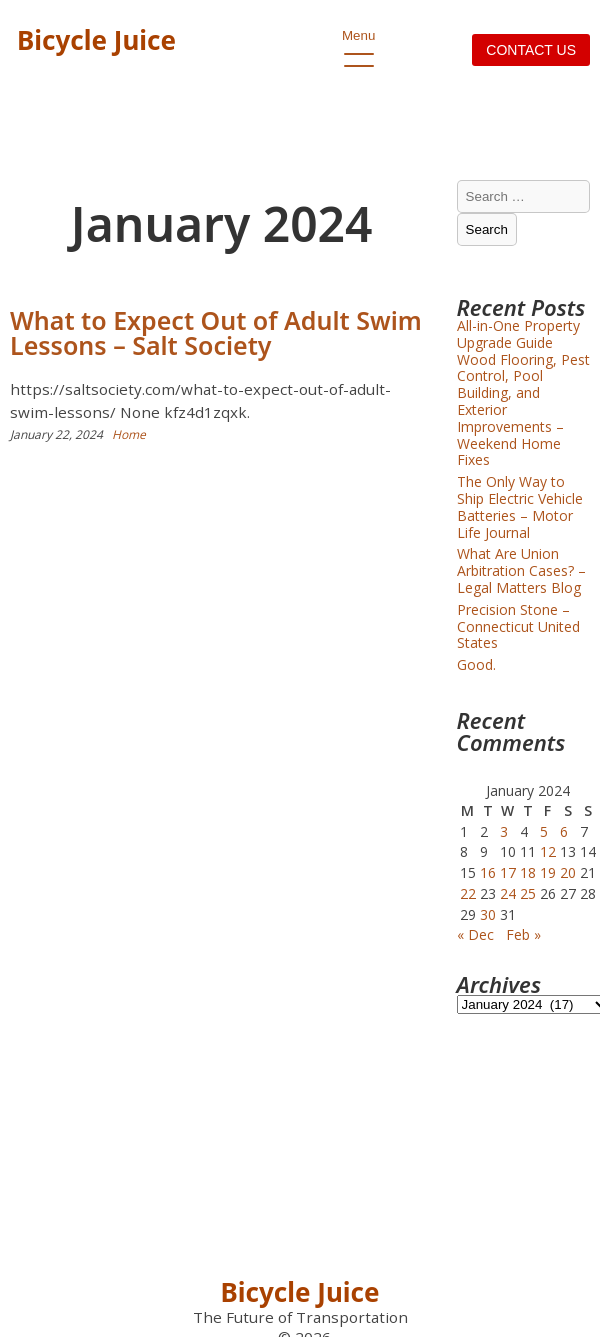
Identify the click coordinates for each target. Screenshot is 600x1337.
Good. (476, 664)
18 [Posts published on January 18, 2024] (528, 872)
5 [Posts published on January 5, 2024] (544, 831)
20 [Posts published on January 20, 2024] (568, 872)
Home (129, 434)
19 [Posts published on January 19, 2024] (548, 872)
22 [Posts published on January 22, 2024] (468, 893)
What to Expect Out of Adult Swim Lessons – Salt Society (216, 332)
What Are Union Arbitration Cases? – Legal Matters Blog (521, 570)
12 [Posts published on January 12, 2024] (548, 851)
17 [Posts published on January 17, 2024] (508, 872)
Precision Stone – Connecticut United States (518, 626)
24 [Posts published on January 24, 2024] (508, 893)
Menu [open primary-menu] (358, 41)
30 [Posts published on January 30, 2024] (488, 914)
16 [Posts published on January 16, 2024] (488, 872)
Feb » (523, 934)
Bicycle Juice (96, 40)
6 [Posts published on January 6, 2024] (564, 831)
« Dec (475, 934)
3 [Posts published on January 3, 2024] (504, 831)
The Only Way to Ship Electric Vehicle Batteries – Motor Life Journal (520, 506)
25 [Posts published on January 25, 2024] (528, 893)
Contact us (531, 50)
